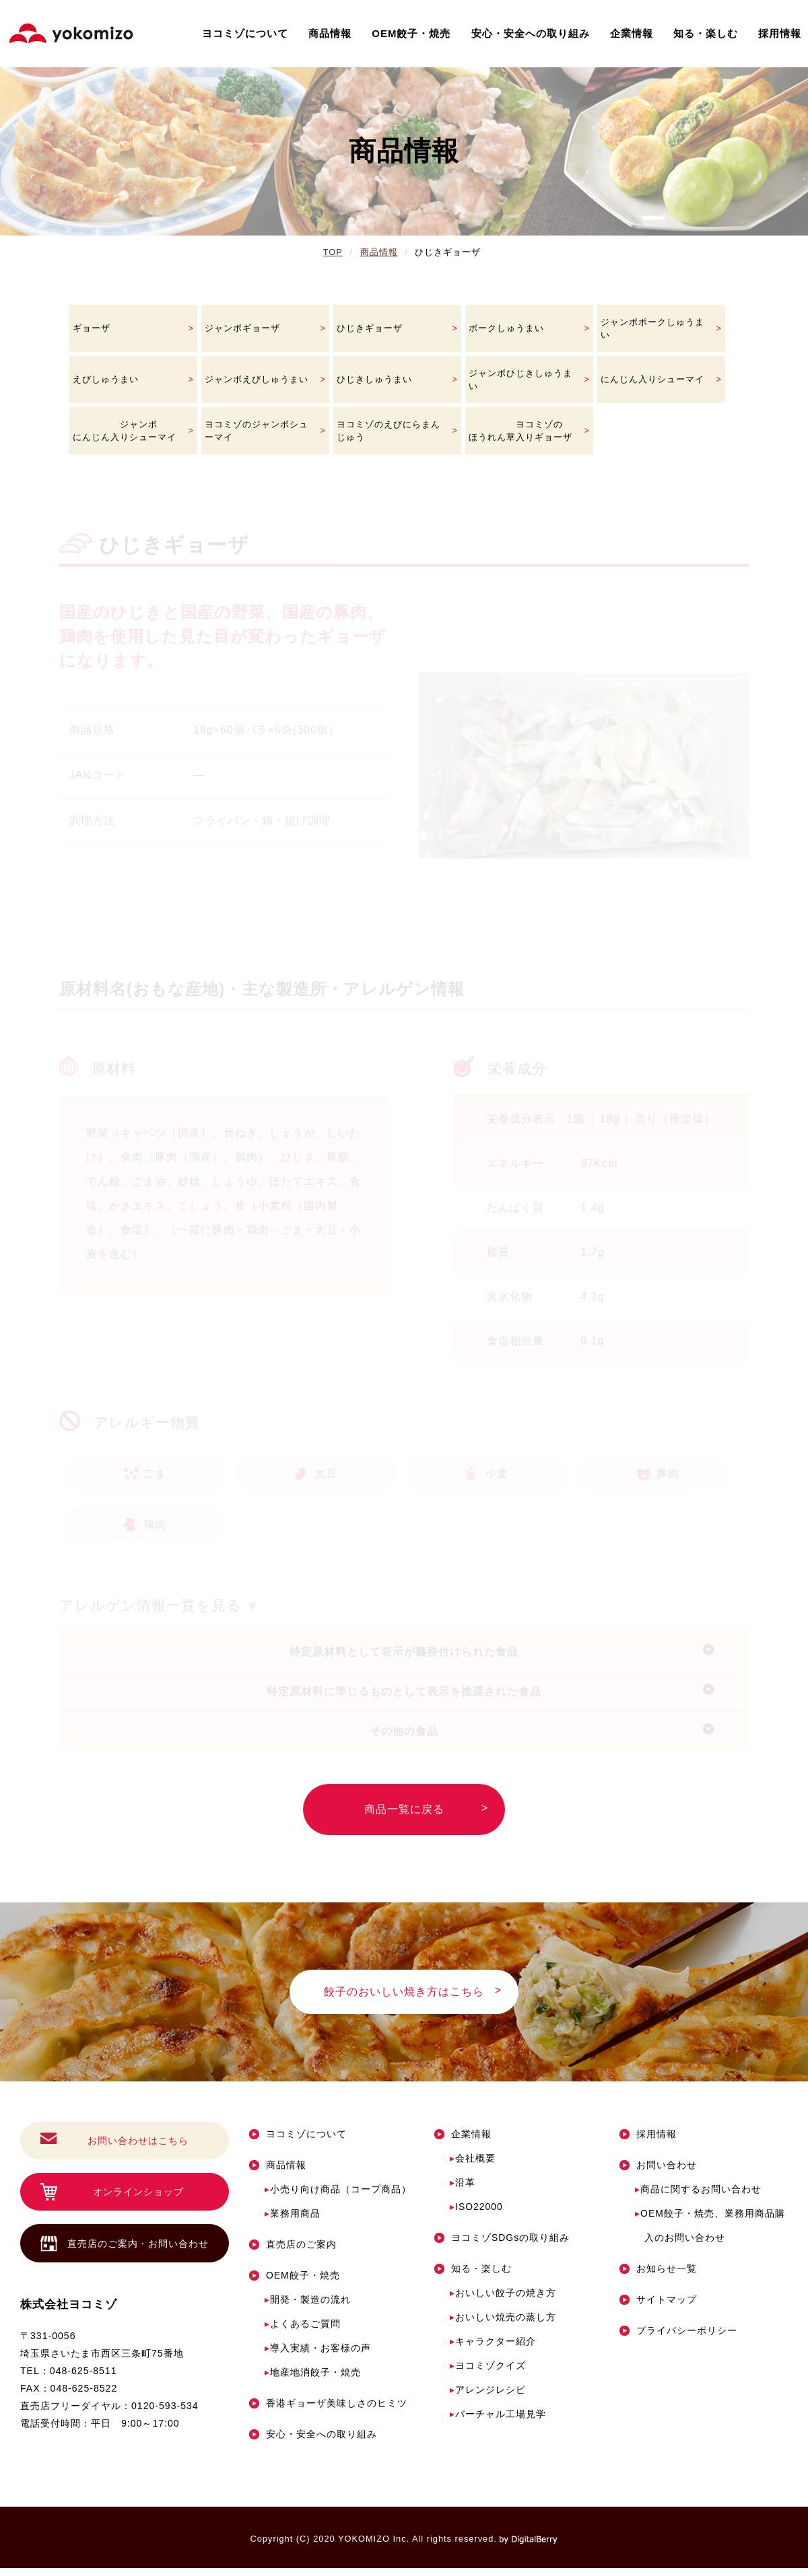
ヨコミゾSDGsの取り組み (502, 2245)
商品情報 (329, 33)
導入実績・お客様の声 (318, 2356)
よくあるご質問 (303, 2331)
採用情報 (779, 33)
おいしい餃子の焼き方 (503, 2300)
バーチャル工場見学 (498, 2422)
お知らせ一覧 (658, 2276)
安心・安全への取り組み (530, 33)
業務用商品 (293, 2221)
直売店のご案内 (293, 2252)
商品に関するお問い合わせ (698, 2197)
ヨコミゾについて (245, 33)
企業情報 (631, 33)
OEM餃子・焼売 (411, 33)
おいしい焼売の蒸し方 (503, 2325)
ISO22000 (476, 2214)
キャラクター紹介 (493, 2349)
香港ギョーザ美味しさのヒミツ (328, 2411)
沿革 (462, 2190)
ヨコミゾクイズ (488, 2373)
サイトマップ (658, 2307)
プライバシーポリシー (678, 2338)
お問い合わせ (658, 2173)
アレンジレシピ (488, 2397)
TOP (333, 252)
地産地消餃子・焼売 (313, 2380)
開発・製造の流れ (308, 2307)
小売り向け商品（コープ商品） (338, 2197)
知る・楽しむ (705, 33)
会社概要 (473, 2166)
